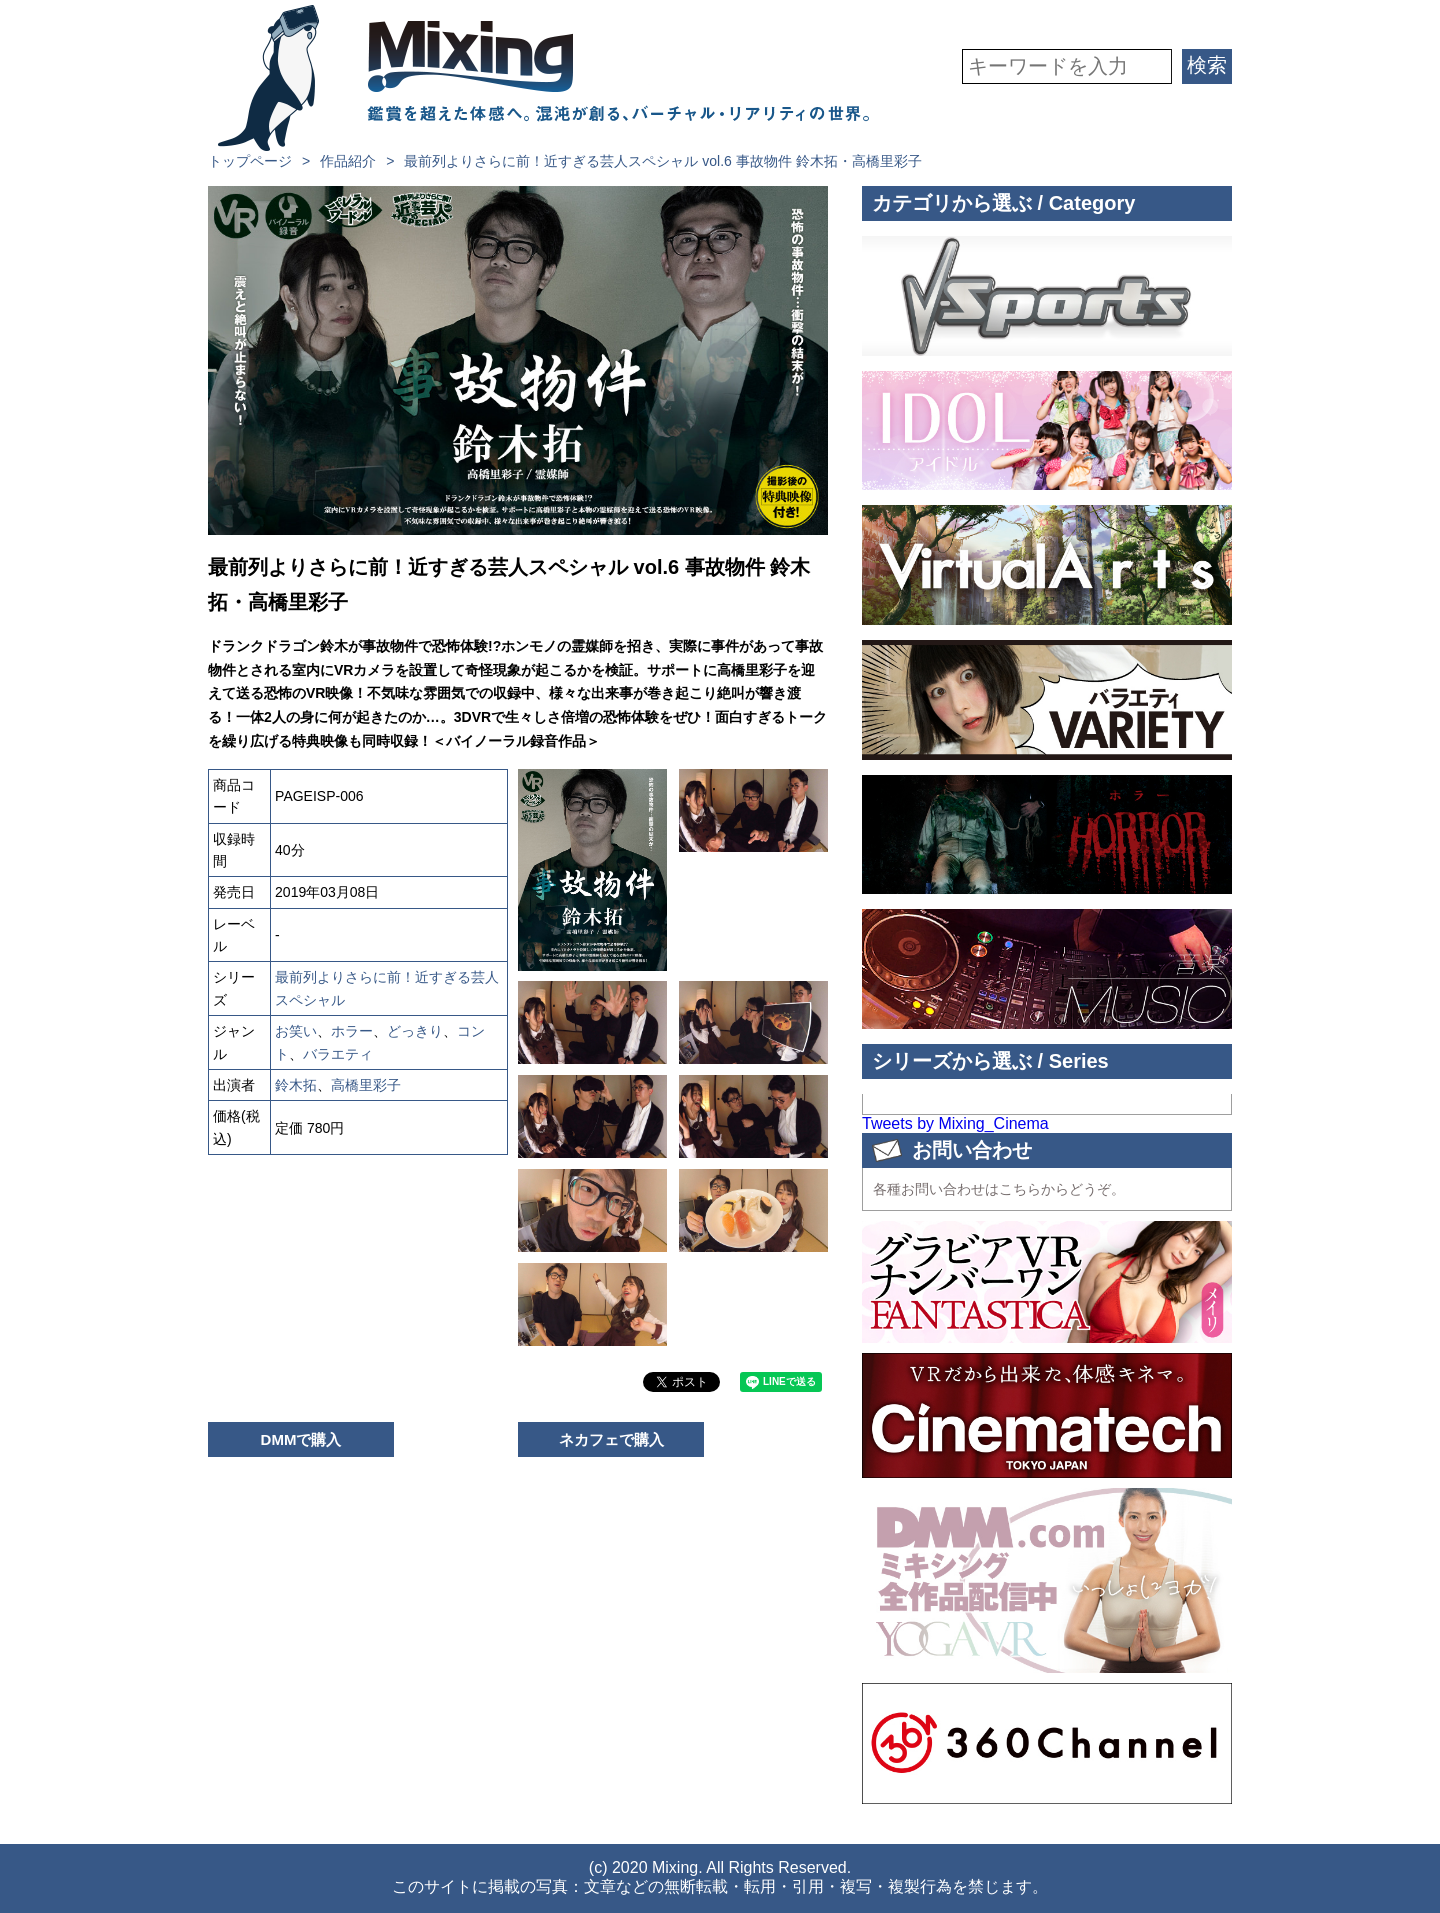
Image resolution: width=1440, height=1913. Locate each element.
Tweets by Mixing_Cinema (955, 1123)
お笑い (296, 1031)
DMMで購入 (301, 1439)
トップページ (250, 161)
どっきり (415, 1031)
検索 (1207, 65)
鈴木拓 (296, 1085)
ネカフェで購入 (611, 1439)
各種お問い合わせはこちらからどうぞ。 (999, 1189)
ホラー (352, 1031)
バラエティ (338, 1054)
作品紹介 (348, 161)
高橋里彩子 (366, 1085)
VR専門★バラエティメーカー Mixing (543, 78)
